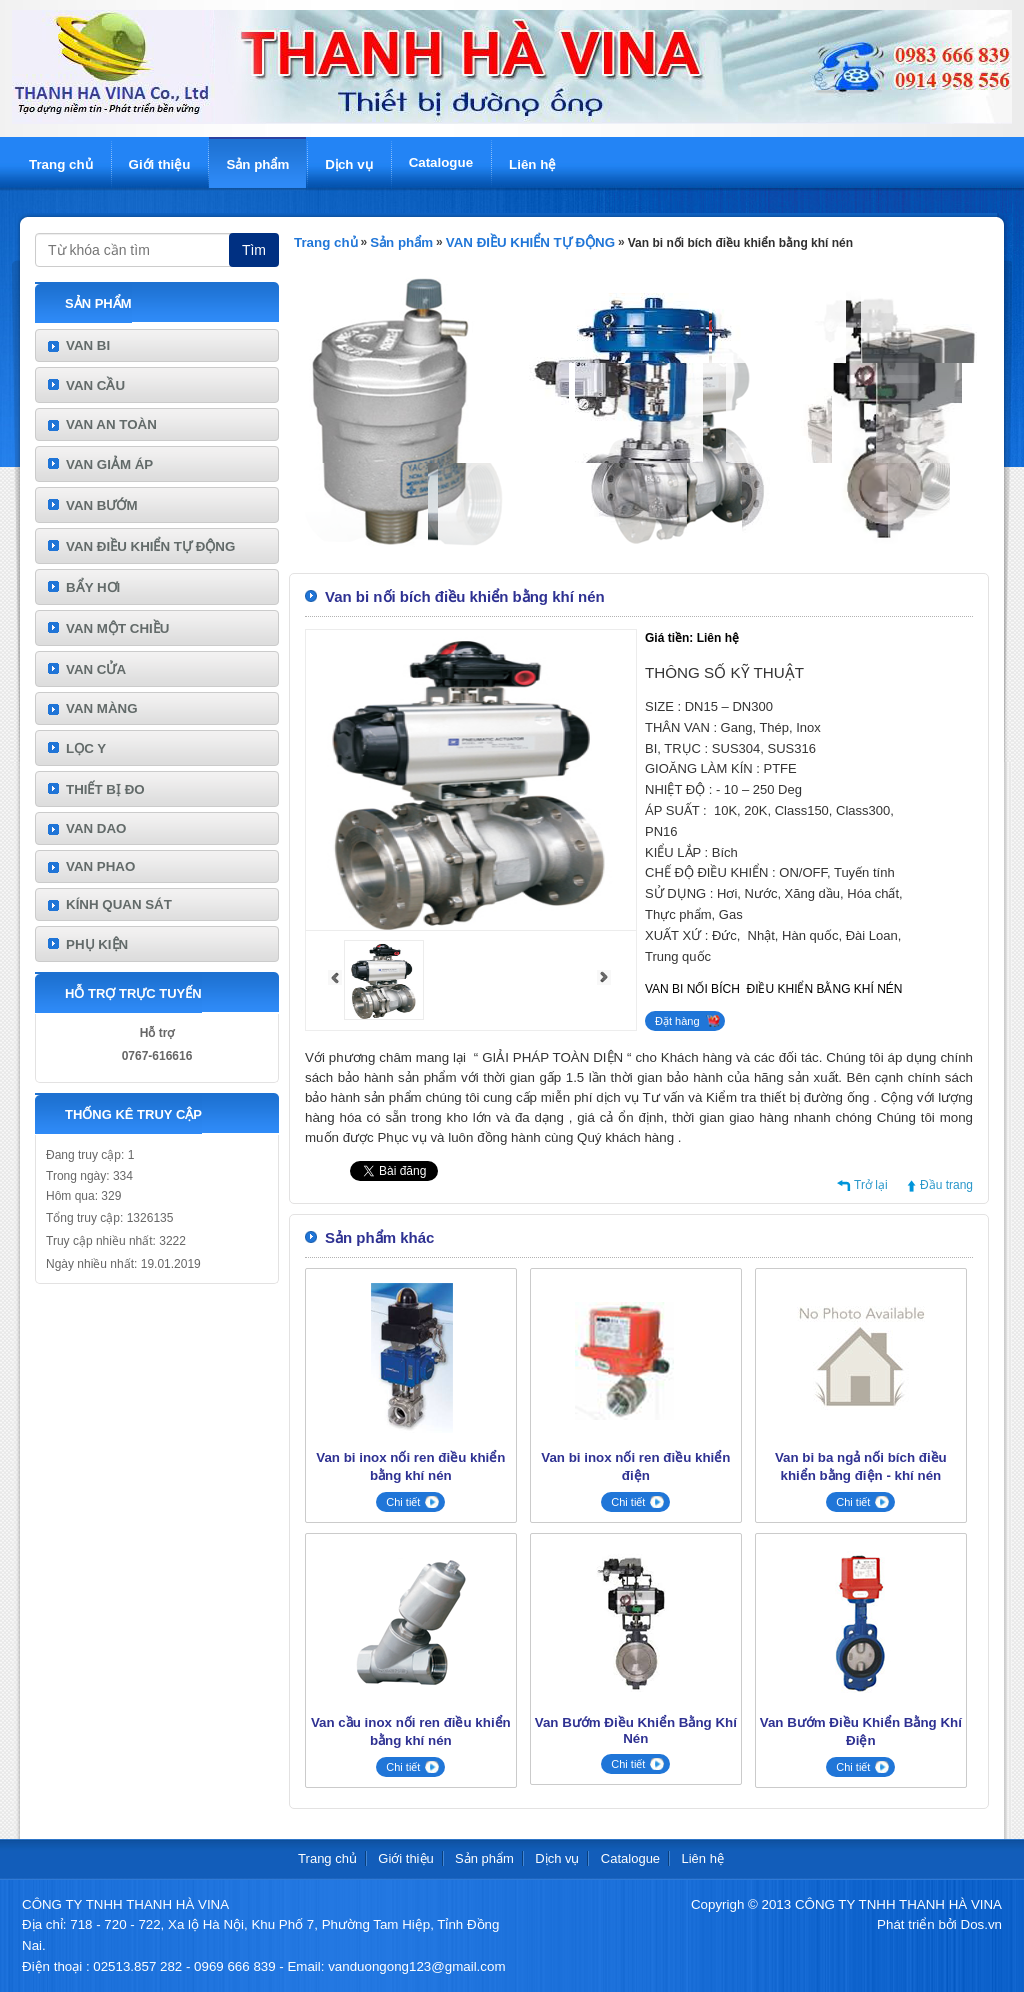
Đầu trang (946, 1185)
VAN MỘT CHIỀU (117, 628)
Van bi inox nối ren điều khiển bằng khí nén (410, 1466)
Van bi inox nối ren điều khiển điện (635, 1466)
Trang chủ (61, 164)
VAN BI (88, 345)
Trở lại (871, 1185)
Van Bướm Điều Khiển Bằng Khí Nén (636, 1730)
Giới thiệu (160, 164)
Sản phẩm (257, 164)
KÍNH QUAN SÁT (119, 904)
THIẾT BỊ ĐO (105, 789)
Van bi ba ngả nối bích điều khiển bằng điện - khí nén (861, 1466)
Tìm (254, 250)
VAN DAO (96, 828)
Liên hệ (532, 164)
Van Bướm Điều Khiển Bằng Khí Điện (861, 1731)
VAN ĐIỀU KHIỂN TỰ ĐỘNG (150, 546)
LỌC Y (86, 748)
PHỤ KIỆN (97, 944)
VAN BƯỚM (102, 505)
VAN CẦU (95, 385)
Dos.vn (981, 1924)
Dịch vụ (348, 164)
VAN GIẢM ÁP (109, 464)
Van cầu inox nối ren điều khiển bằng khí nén (411, 1731)
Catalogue (441, 162)
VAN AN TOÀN (111, 424)
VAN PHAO (100, 866)
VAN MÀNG (102, 708)
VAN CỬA (96, 669)
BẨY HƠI (93, 587)
